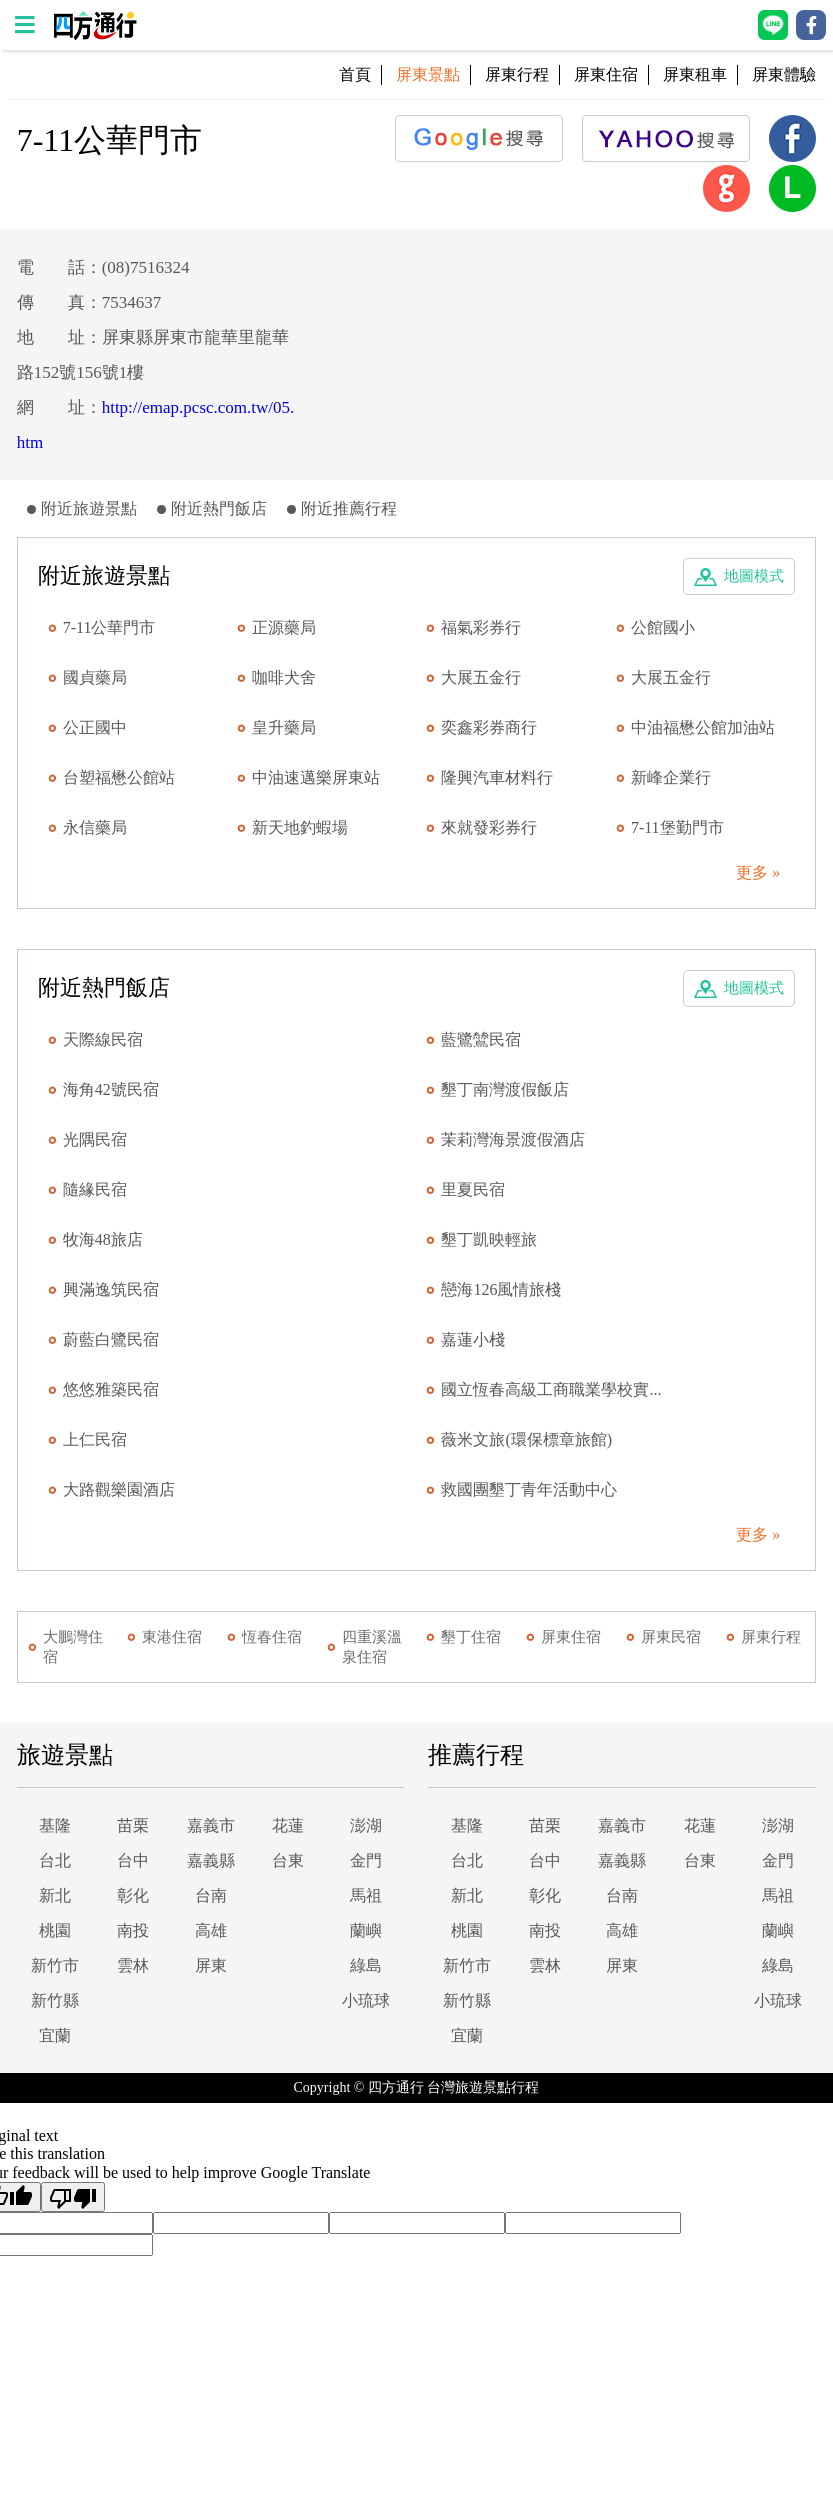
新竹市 (55, 1965)
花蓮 (288, 1825)
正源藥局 (284, 627)
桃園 (55, 1930)
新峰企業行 (671, 777)
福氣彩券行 (481, 627)
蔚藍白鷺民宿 (111, 1339)
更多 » (758, 872)
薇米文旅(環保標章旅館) (526, 1439)
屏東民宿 (671, 1637)
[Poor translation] (73, 2197)
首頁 (355, 74)
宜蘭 (55, 2035)
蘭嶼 (366, 1930)
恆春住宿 (272, 1637)
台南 (211, 1895)
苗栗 (133, 1825)
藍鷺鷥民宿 (481, 1039)
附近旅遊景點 (89, 508)
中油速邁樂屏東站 (316, 777)
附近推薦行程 (349, 508)
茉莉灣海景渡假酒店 (513, 1139)
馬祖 (366, 1895)
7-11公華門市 (109, 627)
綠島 (366, 1965)
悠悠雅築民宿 (111, 1389)
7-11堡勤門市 (677, 827)
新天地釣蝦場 (300, 827)
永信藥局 (95, 827)
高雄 (211, 1930)
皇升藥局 (284, 727)
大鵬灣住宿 (73, 1647)
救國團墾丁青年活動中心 (529, 1489)
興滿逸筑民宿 (111, 1289)
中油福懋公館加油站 (703, 727)
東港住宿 (172, 1637)
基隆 (55, 1825)
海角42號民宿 (111, 1089)
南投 (133, 1930)
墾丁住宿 (471, 1637)
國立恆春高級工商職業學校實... (551, 1389)
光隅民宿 (95, 1139)
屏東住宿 (606, 74)
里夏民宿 (473, 1189)
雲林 (133, 1965)
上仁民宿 (95, 1439)
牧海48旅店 (103, 1239)
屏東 (211, 1965)
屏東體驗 (784, 74)
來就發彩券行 (489, 827)
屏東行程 (517, 74)
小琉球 (366, 2000)
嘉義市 (211, 1825)
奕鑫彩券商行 (489, 727)
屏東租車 (695, 74)
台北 (55, 1860)
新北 (55, 1895)
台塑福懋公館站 (119, 777)
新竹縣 (55, 2000)
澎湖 (366, 1825)
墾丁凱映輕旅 (489, 1239)
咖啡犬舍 (284, 677)
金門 (366, 1860)
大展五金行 (481, 677)
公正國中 (95, 727)
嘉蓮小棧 (473, 1339)
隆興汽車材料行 (497, 777)
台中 (133, 1860)
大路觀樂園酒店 (119, 1489)
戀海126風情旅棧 (501, 1289)
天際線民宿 (103, 1039)
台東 (288, 1860)
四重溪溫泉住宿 (372, 1647)
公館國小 (663, 627)
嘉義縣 (211, 1860)
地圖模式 (754, 576)
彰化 (133, 1895)
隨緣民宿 (95, 1189)
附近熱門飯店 (219, 508)
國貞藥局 (95, 677)
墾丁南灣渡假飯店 (505, 1089)
